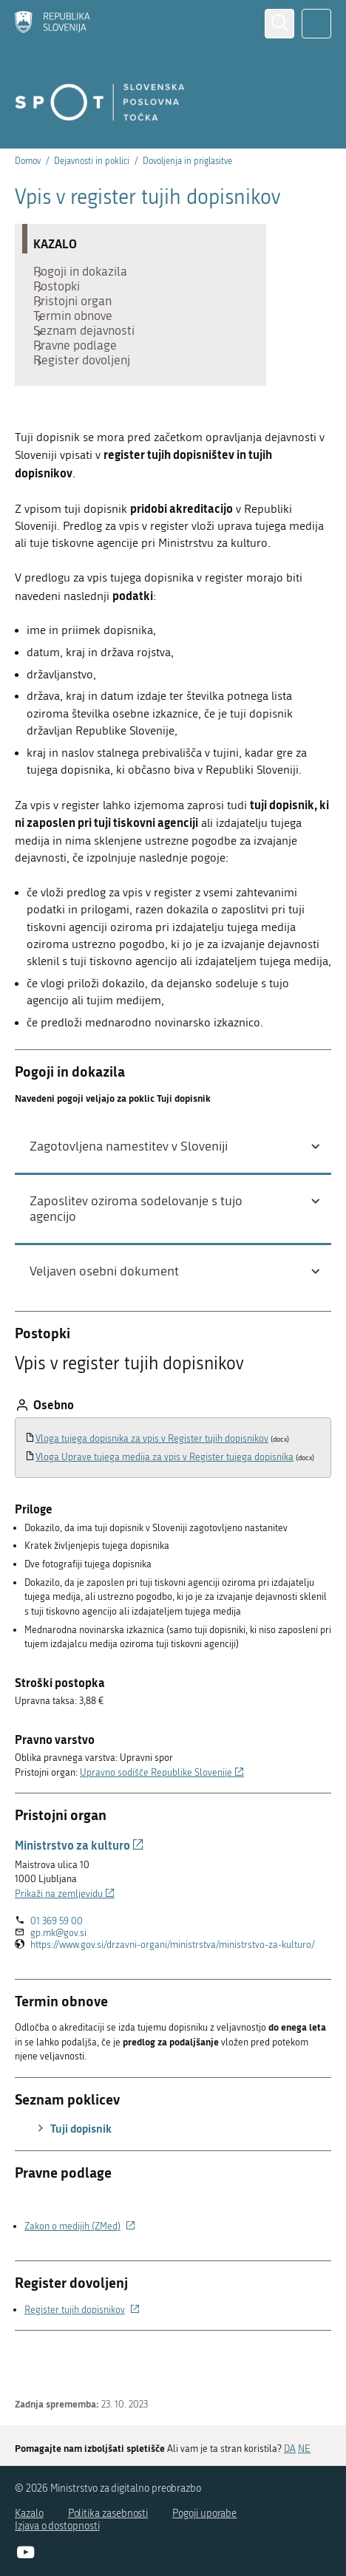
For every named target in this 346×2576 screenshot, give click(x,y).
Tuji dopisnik (72, 2180)
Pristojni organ (79, 319)
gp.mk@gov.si (58, 1984)
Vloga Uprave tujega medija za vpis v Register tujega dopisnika (164, 1508)
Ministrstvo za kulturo (79, 1896)
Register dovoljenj (89, 408)
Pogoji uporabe (204, 2513)
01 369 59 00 (56, 1972)
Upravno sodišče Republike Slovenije (162, 1824)
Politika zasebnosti (108, 2513)
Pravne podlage (82, 385)
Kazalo (29, 2513)
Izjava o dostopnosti (57, 2526)
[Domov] (52, 23)
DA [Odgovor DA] (290, 2448)
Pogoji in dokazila (87, 275)
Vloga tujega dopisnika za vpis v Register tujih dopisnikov (151, 1490)
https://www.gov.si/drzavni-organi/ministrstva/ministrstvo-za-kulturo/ (172, 1997)
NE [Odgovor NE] (304, 2448)
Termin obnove (80, 341)
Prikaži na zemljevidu (65, 1945)
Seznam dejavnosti (91, 363)
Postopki (64, 297)
